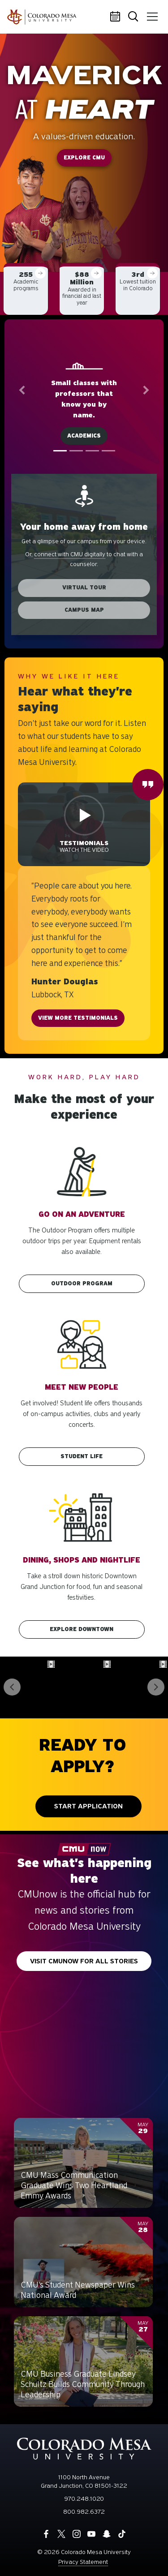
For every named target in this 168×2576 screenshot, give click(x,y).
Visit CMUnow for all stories (84, 1961)
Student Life (81, 1456)
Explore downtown (81, 1629)
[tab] (60, 451)
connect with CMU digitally (69, 554)
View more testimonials (78, 1018)
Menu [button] (151, 13)
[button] (22, 390)
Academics (84, 436)
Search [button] (133, 17)
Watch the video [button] (84, 846)
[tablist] (84, 451)
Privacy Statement (83, 2562)
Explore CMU (84, 158)
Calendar (116, 17)
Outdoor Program (81, 1283)
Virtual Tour (84, 587)
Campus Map (84, 610)
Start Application (88, 1806)
